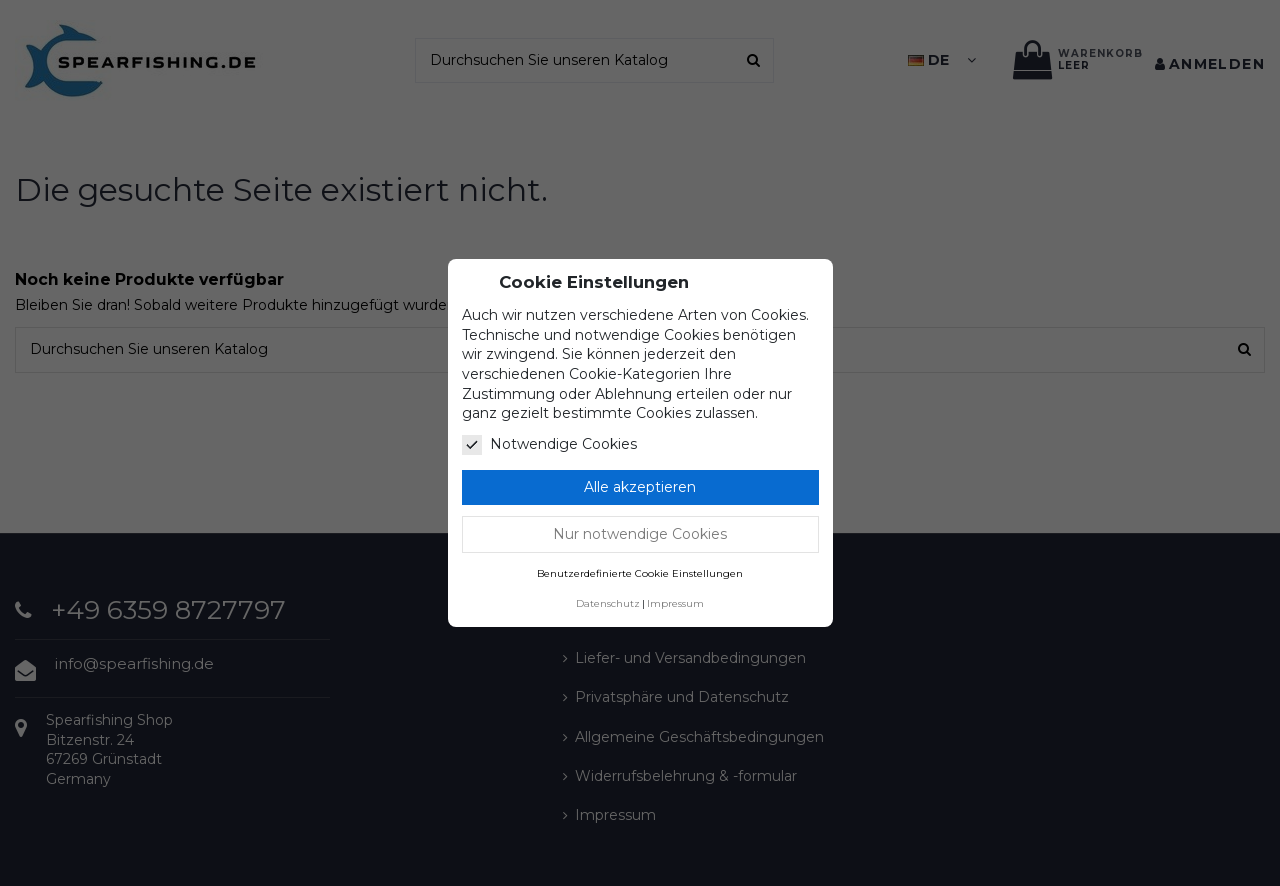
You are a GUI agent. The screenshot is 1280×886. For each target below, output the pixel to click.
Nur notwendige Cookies (640, 534)
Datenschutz (608, 603)
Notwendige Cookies (549, 445)
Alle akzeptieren (640, 487)
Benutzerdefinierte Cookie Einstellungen (640, 573)
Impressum (675, 603)
